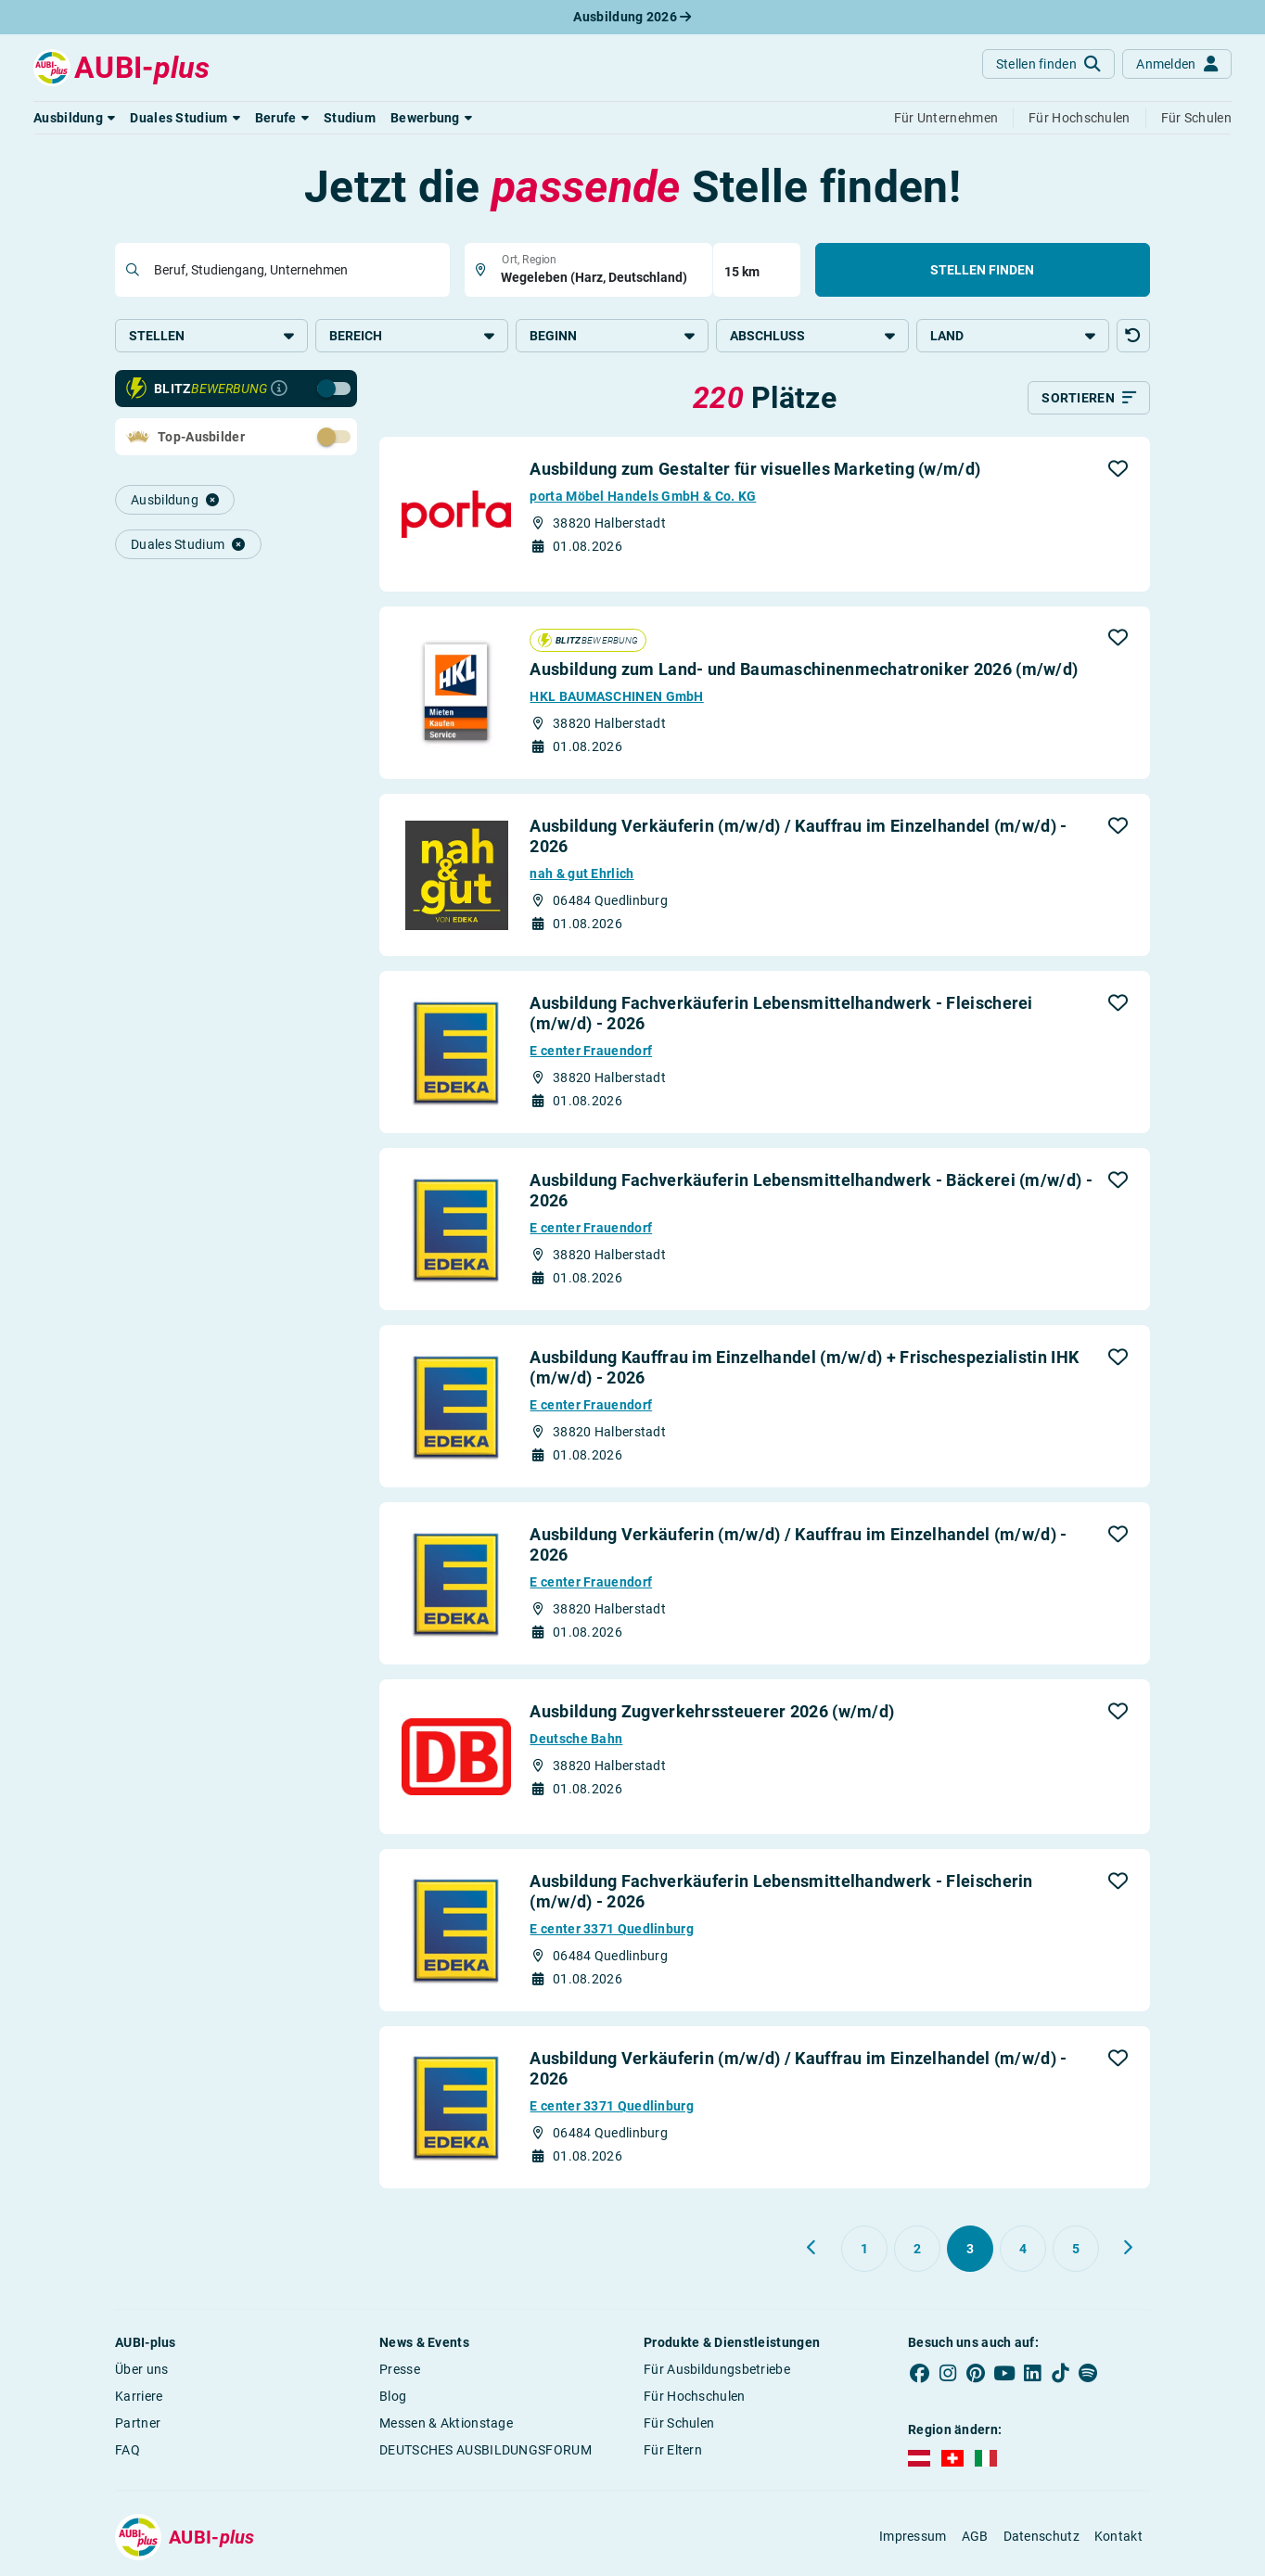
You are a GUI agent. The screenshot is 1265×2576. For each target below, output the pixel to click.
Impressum (913, 2537)
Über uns (141, 2370)
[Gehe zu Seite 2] (917, 2249)
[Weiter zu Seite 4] (1127, 2248)
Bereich (411, 335)
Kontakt (1118, 2537)
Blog (392, 2397)
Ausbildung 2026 (632, 16)
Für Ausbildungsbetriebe (717, 2370)
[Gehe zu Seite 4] (1023, 2249)
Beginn (612, 335)
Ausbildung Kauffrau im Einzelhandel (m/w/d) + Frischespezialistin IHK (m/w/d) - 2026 (804, 1368)
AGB (975, 2537)
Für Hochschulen (695, 2397)
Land (1012, 335)
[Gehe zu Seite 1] (864, 2249)
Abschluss (812, 335)
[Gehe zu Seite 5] (1076, 2249)
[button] (74, 118)
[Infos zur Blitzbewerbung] (279, 389)
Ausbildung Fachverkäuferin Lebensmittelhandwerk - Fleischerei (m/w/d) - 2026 (781, 1014)
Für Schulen (679, 2424)
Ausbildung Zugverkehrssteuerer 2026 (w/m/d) (712, 1712)
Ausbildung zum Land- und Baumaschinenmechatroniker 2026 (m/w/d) (804, 670)
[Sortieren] (1089, 398)
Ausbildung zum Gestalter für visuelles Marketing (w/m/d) (755, 469)
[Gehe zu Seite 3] (970, 2249)
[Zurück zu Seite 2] (812, 2248)
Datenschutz (1041, 2537)
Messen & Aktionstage (446, 2424)
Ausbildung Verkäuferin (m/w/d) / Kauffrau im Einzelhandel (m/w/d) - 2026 (798, 837)
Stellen (211, 335)
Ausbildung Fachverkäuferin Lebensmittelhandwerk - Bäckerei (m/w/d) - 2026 (811, 1191)
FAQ (127, 2450)
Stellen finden (982, 269)
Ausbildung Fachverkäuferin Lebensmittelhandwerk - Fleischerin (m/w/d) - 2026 (781, 1892)
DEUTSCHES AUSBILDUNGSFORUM (485, 2450)
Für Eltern (673, 2450)
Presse (399, 2370)
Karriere (138, 2397)
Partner (137, 2424)
